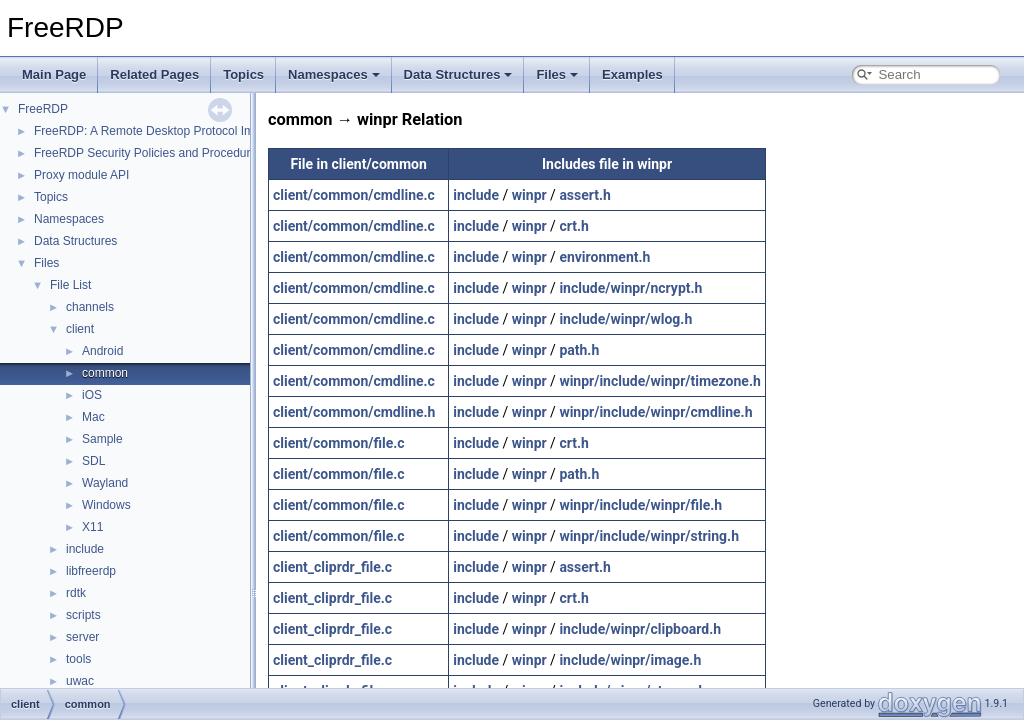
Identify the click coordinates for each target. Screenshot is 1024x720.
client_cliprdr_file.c (332, 567)
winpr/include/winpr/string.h (649, 536)
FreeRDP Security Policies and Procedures (148, 153)
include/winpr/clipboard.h (640, 629)
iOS (92, 395)
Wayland (105, 483)
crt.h (573, 226)
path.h (579, 350)
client (80, 329)
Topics (243, 74)
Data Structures (458, 74)
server (82, 637)
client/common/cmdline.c (354, 195)
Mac (93, 417)
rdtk (76, 593)
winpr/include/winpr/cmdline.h (655, 412)
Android (102, 351)
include (85, 549)
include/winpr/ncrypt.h (630, 288)
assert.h (585, 195)
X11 (92, 527)
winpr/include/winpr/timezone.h (659, 381)
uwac (80, 681)
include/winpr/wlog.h (625, 319)
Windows (106, 505)
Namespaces (334, 74)
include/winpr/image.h (630, 660)
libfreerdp (91, 571)
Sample (102, 439)
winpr (529, 195)
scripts (83, 615)
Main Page (54, 74)
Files (557, 74)
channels (90, 307)
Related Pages (154, 74)
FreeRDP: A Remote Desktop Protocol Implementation (178, 131)
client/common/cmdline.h (354, 412)
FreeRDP (43, 109)
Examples (632, 74)
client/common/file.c (339, 443)
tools (78, 659)
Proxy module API (81, 175)
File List (70, 285)
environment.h (604, 257)
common (105, 373)
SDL (93, 461)
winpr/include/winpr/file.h (640, 505)
